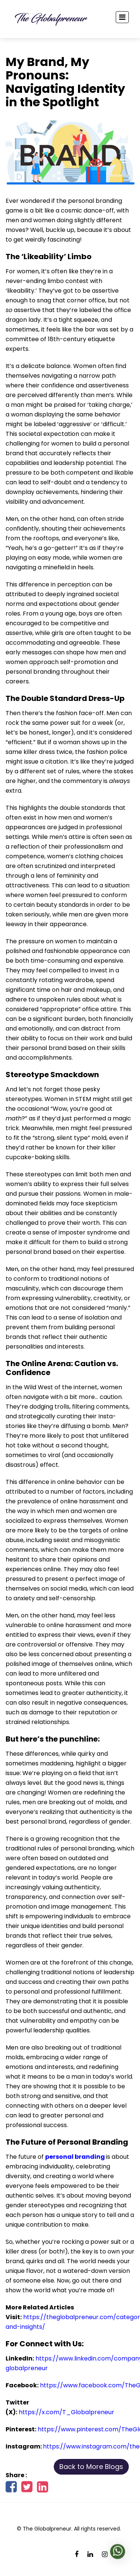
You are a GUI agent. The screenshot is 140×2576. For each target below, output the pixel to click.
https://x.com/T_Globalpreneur (66, 2412)
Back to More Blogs (91, 2466)
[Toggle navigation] (122, 17)
